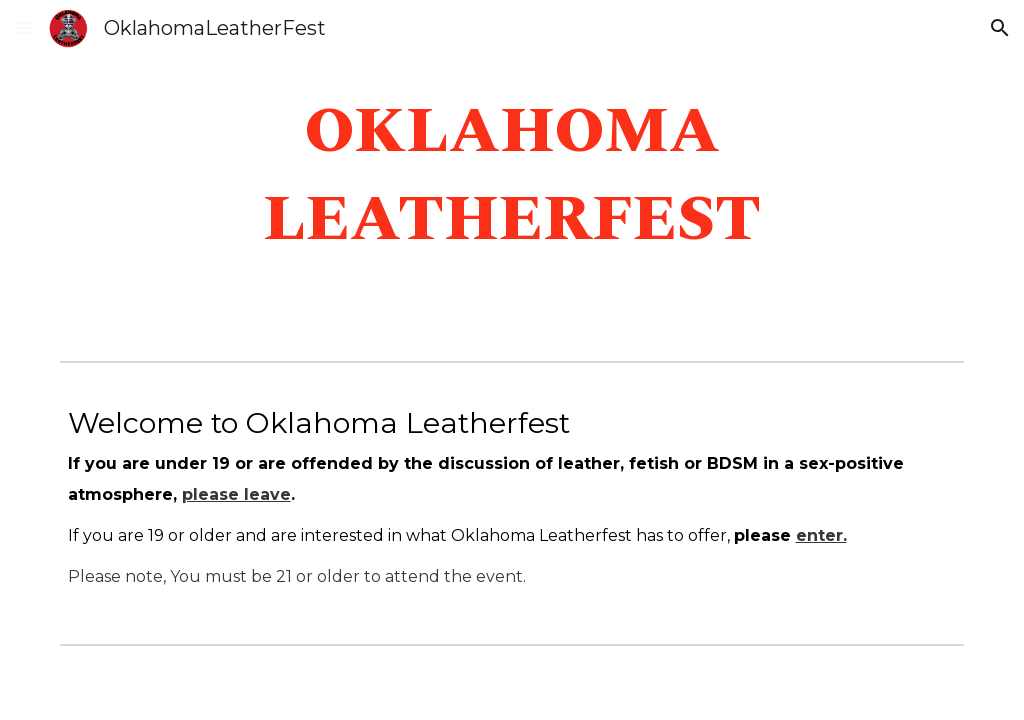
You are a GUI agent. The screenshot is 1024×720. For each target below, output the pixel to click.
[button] (24, 27)
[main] (512, 176)
